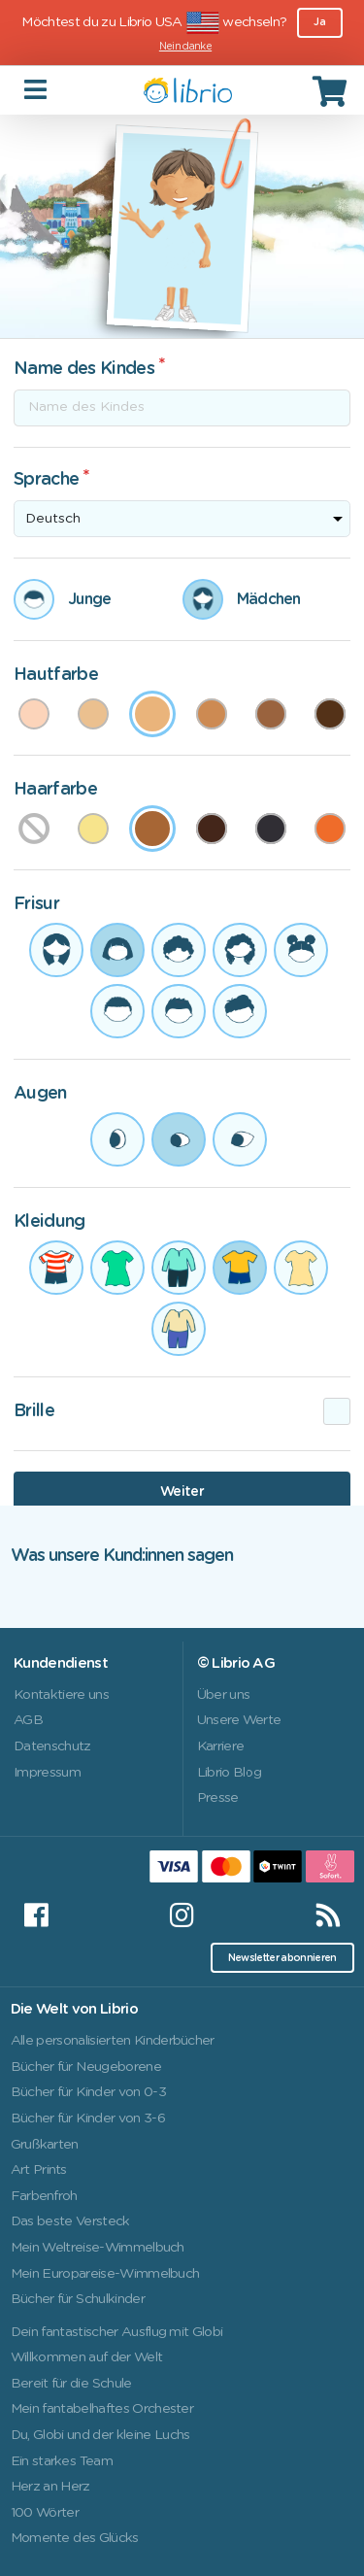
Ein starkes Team (62, 2461)
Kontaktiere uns (61, 1695)
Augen (40, 1093)
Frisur (36, 904)
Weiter (182, 1492)
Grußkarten (45, 2145)
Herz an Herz (50, 2486)
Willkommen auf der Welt (87, 2357)
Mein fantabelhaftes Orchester (102, 2409)
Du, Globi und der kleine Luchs (100, 2435)
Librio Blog (229, 1772)
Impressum (47, 1772)
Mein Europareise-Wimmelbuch (105, 2274)
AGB (28, 1720)
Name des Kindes (84, 369)
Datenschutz (52, 1746)
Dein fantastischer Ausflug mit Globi (117, 2332)
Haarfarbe (55, 789)
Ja (319, 22)
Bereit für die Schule (71, 2383)
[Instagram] (181, 1915)
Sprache (46, 480)
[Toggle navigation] (37, 90)
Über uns (223, 1695)
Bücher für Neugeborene (86, 2067)
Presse (218, 1798)
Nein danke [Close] (185, 46)
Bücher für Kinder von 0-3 (88, 2092)
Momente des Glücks (75, 2538)
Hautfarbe (56, 675)
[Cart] (332, 91)
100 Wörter (45, 2513)
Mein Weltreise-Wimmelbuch (97, 2247)
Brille (34, 1411)
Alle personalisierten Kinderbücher (113, 2041)
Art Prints (39, 2170)
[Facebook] (36, 1915)
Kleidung (49, 1222)
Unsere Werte (239, 1720)
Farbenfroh (44, 2196)
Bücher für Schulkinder (78, 2299)
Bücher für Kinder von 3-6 (88, 2118)
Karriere (221, 1746)
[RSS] (328, 1915)
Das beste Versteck (70, 2221)
